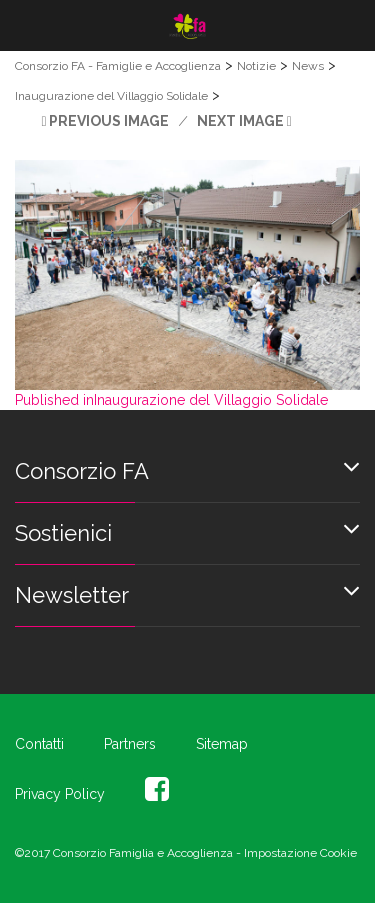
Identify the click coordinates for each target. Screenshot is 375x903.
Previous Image (109, 121)
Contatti (39, 744)
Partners (130, 744)
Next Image (240, 121)
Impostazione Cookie (300, 853)
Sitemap (222, 744)
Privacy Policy (60, 794)
